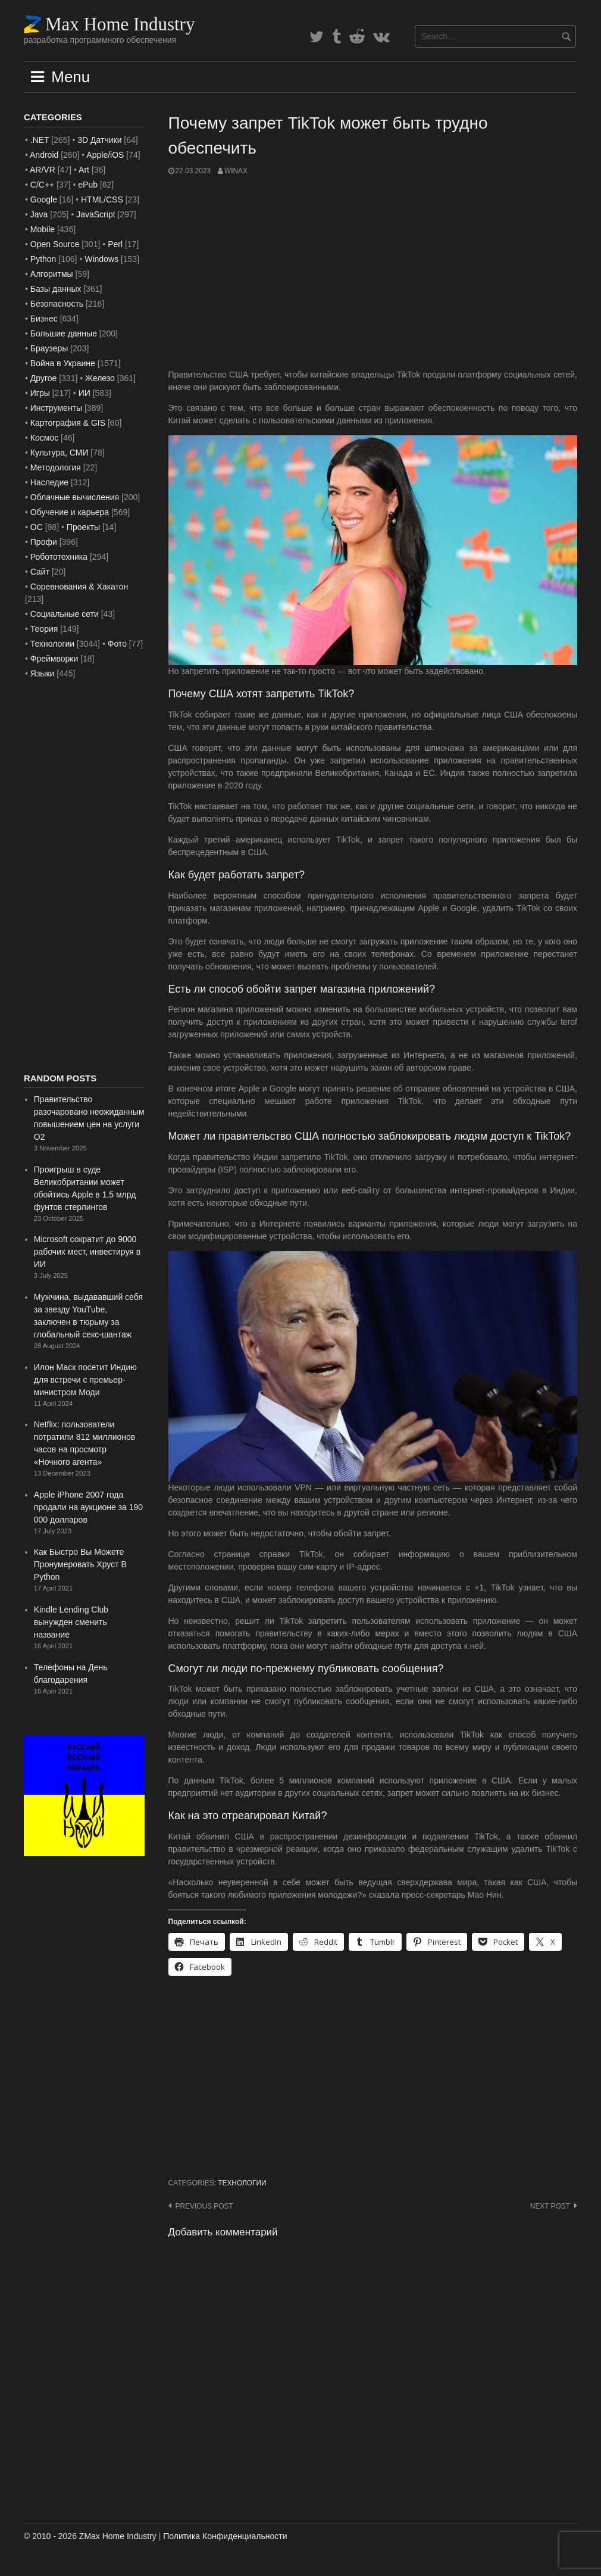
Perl (115, 244)
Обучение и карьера (69, 512)
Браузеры (49, 348)
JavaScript (95, 214)
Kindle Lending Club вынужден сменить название (71, 1622)
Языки (42, 673)
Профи (43, 542)
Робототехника (58, 557)
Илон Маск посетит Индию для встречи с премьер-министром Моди (85, 1379)
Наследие (49, 482)
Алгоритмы (51, 274)
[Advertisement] (373, 272)
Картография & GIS (67, 423)
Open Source (55, 244)
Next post (550, 2206)
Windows (101, 259)
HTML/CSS (102, 199)
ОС (36, 527)
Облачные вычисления (74, 497)
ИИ (84, 393)
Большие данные (63, 333)
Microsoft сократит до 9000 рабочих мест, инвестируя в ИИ (87, 1251)
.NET (39, 140)
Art (84, 169)
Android (44, 155)
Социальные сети (64, 614)
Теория (44, 629)
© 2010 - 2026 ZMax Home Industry (90, 2536)
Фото (117, 643)
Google (43, 199)
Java (39, 214)
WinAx (236, 171)
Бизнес (44, 318)
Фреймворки (54, 658)
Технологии (242, 2183)
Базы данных (56, 289)
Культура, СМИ (59, 452)
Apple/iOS (105, 155)
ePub (88, 184)
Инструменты (56, 408)
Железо (100, 378)
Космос (44, 437)
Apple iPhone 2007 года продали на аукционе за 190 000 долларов (88, 1507)
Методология (55, 467)
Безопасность (56, 303)
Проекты (83, 527)
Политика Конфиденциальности (225, 2536)
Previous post (204, 2206)
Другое (43, 378)
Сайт (39, 571)
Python (43, 259)
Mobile (42, 229)
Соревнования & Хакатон (79, 586)
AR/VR (42, 169)
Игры (40, 393)
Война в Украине (62, 363)
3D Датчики (99, 140)
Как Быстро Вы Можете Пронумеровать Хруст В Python (80, 1564)
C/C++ (42, 184)
